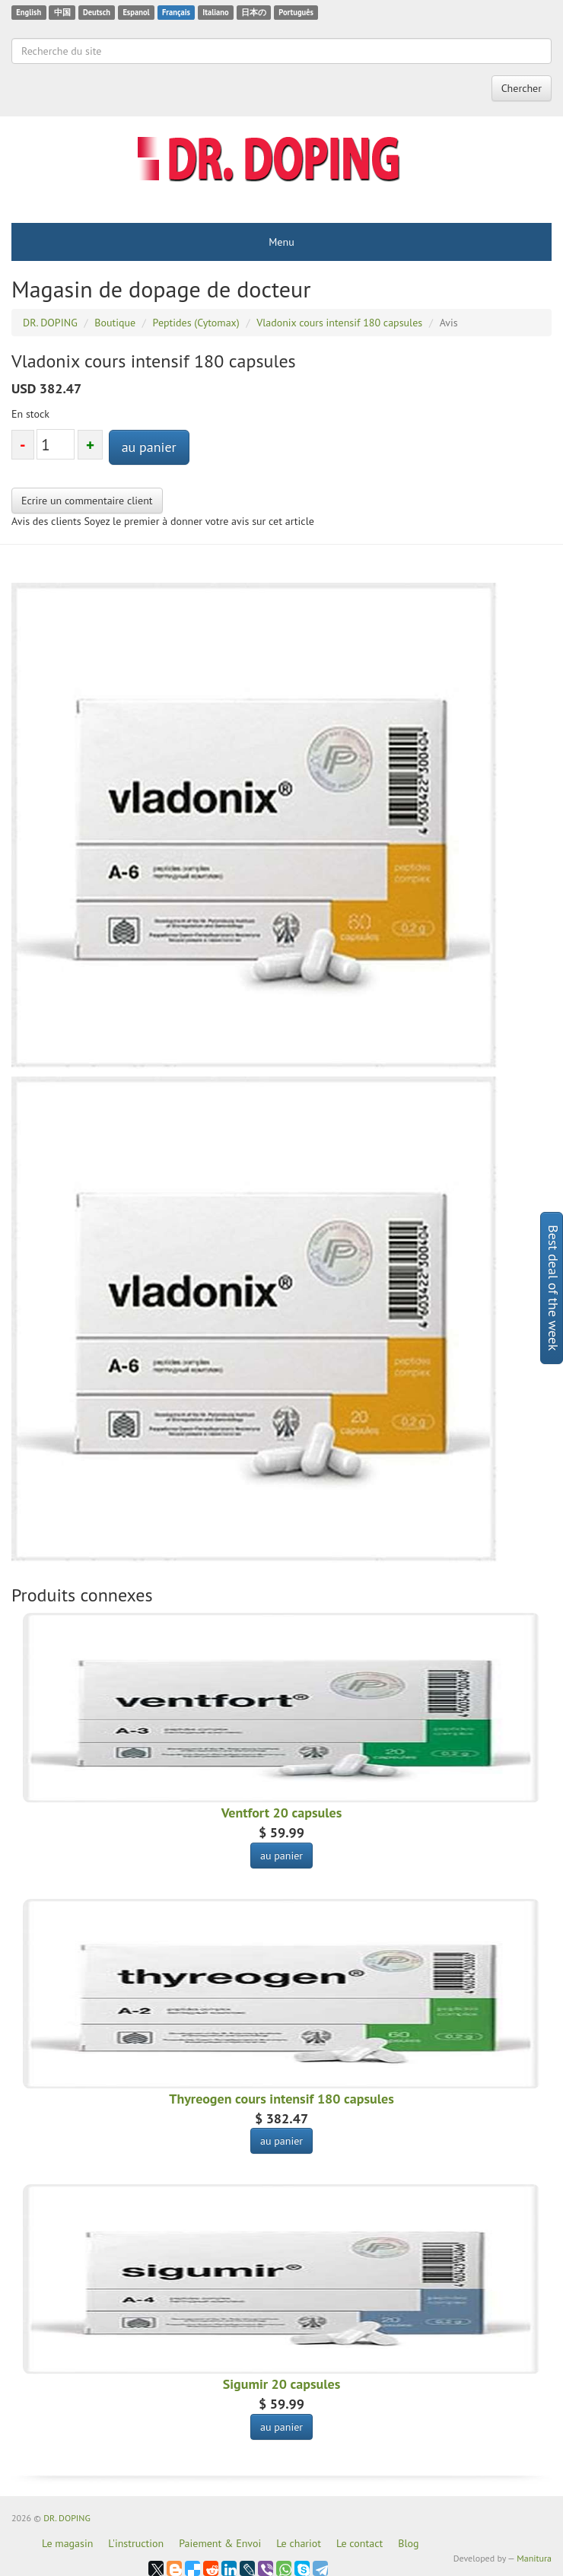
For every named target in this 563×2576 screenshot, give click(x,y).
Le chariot (298, 2543)
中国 (62, 12)
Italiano (215, 12)
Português (295, 12)
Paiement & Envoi (220, 2543)
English (28, 12)
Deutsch (96, 12)
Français (176, 12)
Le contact (359, 2543)
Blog (408, 2543)
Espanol (135, 12)
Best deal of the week (553, 1288)
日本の (253, 12)
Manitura (534, 2558)
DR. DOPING (67, 2518)
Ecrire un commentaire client (87, 500)
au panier (149, 447)
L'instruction (136, 2543)
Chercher (521, 88)
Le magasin (67, 2543)
